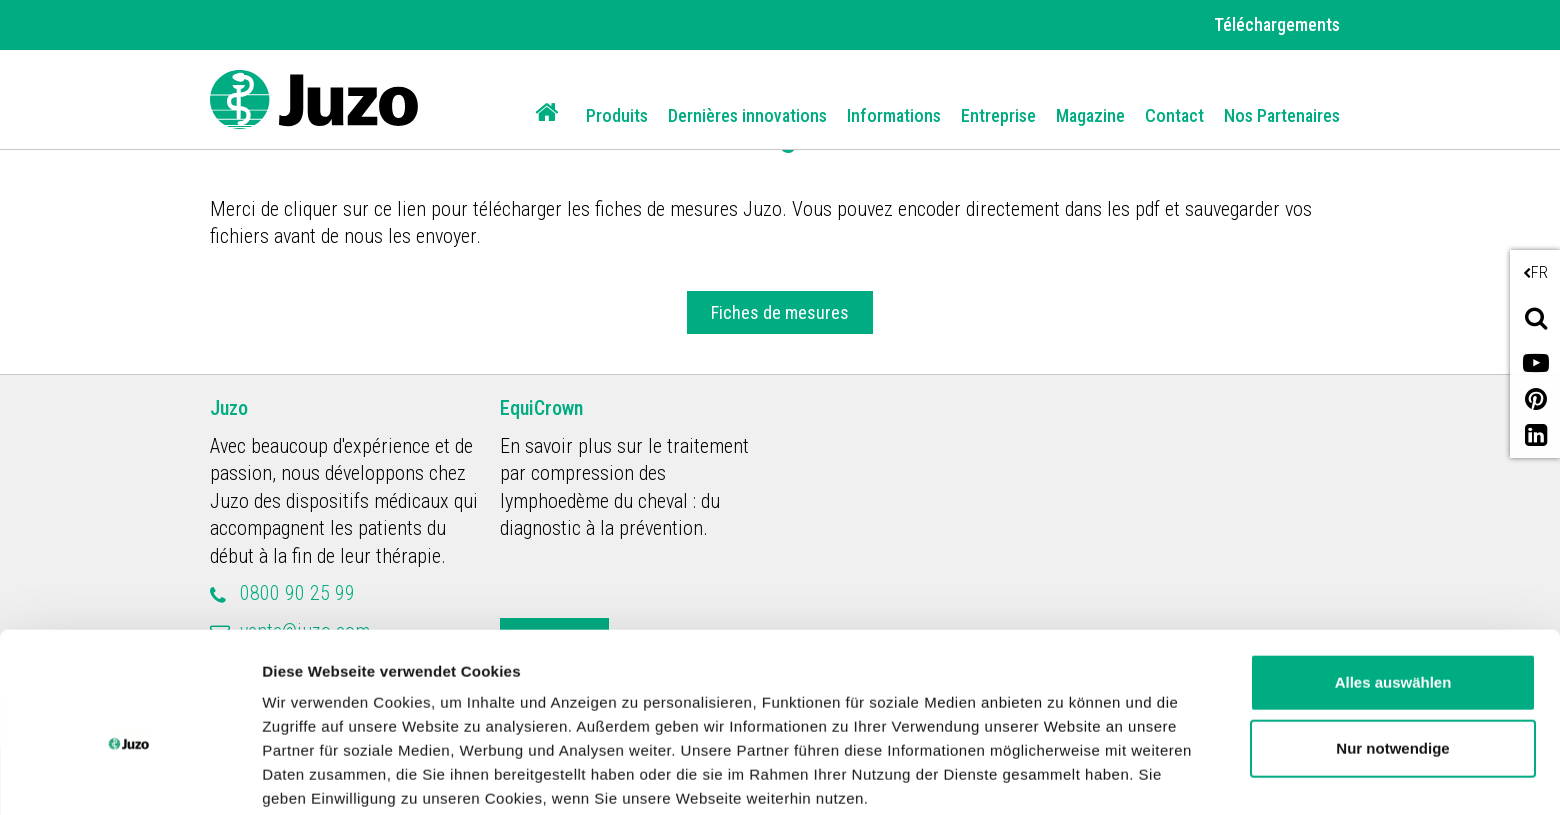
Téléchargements (1277, 24)
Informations (894, 115)
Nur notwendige (1392, 645)
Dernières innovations (747, 115)
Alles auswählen (1393, 580)
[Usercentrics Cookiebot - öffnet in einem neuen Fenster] (129, 776)
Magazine (1090, 115)
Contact (1174, 115)
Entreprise (998, 115)
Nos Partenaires (1282, 115)
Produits (617, 115)
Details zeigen (312, 775)
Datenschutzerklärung (661, 720)
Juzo (229, 408)
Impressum (823, 720)
